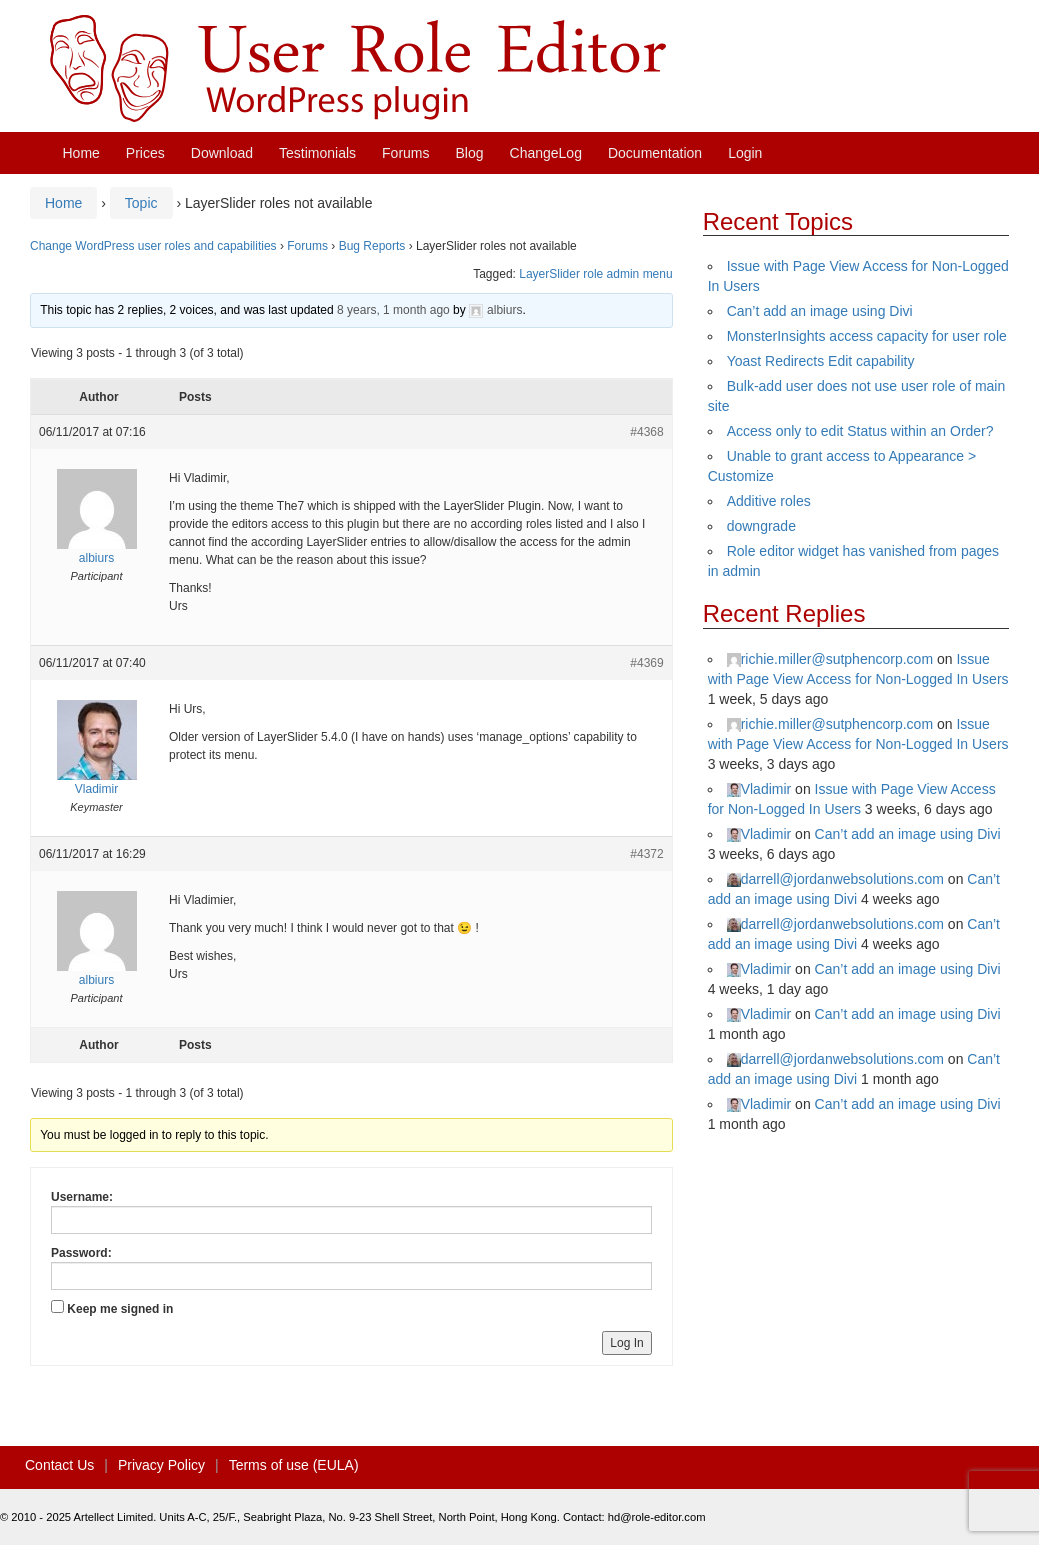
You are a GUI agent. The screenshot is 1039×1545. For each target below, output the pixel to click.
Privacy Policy (161, 1465)
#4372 (646, 854)
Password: (81, 1253)
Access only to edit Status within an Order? (860, 431)
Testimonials (317, 153)
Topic (141, 203)
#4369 (646, 663)
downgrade (761, 526)
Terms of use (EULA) (294, 1465)
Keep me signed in (120, 1309)
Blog (470, 153)
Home (81, 153)
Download (222, 153)
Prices (145, 153)
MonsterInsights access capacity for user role (867, 336)
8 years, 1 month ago (393, 310)
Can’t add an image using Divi (820, 311)
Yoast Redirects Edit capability (821, 361)
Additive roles (769, 501)
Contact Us (59, 1465)
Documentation (655, 153)
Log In (626, 1343)
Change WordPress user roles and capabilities (153, 246)
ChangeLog (546, 153)
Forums (405, 153)
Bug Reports (372, 246)
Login (745, 153)
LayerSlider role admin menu (595, 274)
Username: (82, 1197)
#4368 (646, 432)
